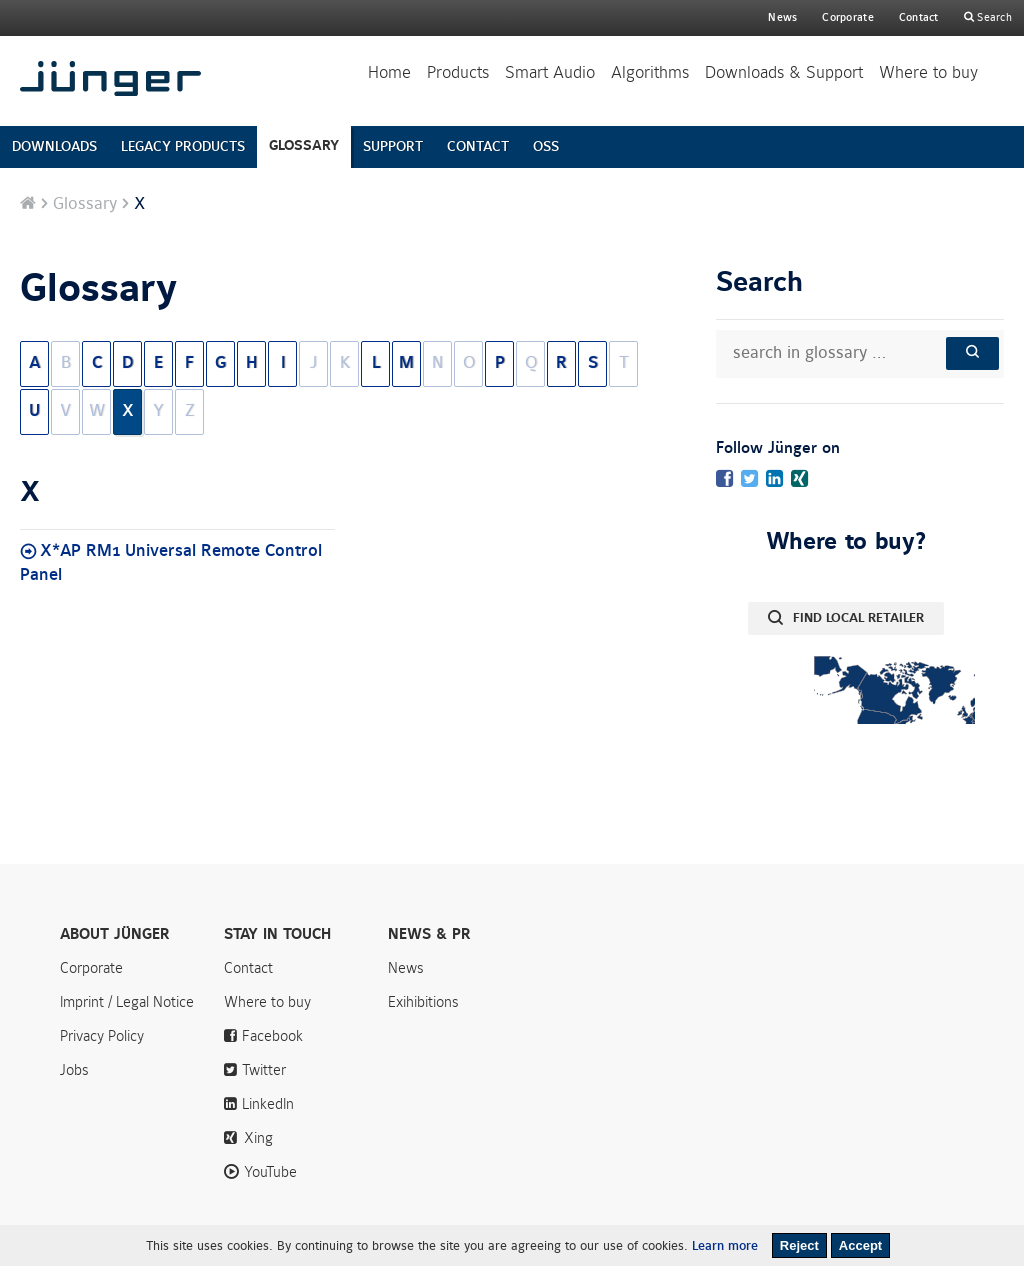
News (782, 17)
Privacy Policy (102, 1036)
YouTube (270, 1172)
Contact (919, 17)
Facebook (272, 1036)
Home (389, 72)
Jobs (74, 1070)
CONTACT (478, 146)
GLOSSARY (304, 145)
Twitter (264, 1070)
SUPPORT (393, 146)
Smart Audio (550, 72)
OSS (546, 146)
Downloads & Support (784, 72)
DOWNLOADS (54, 146)
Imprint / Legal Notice (127, 1002)
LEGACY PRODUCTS (183, 146)
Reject (799, 1245)
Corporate (91, 968)
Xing (258, 1138)
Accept (860, 1245)
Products (458, 72)
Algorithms (650, 72)
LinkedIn (268, 1104)
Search (993, 17)
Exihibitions (423, 1002)
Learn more (725, 1246)
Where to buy (928, 72)
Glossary (85, 204)
